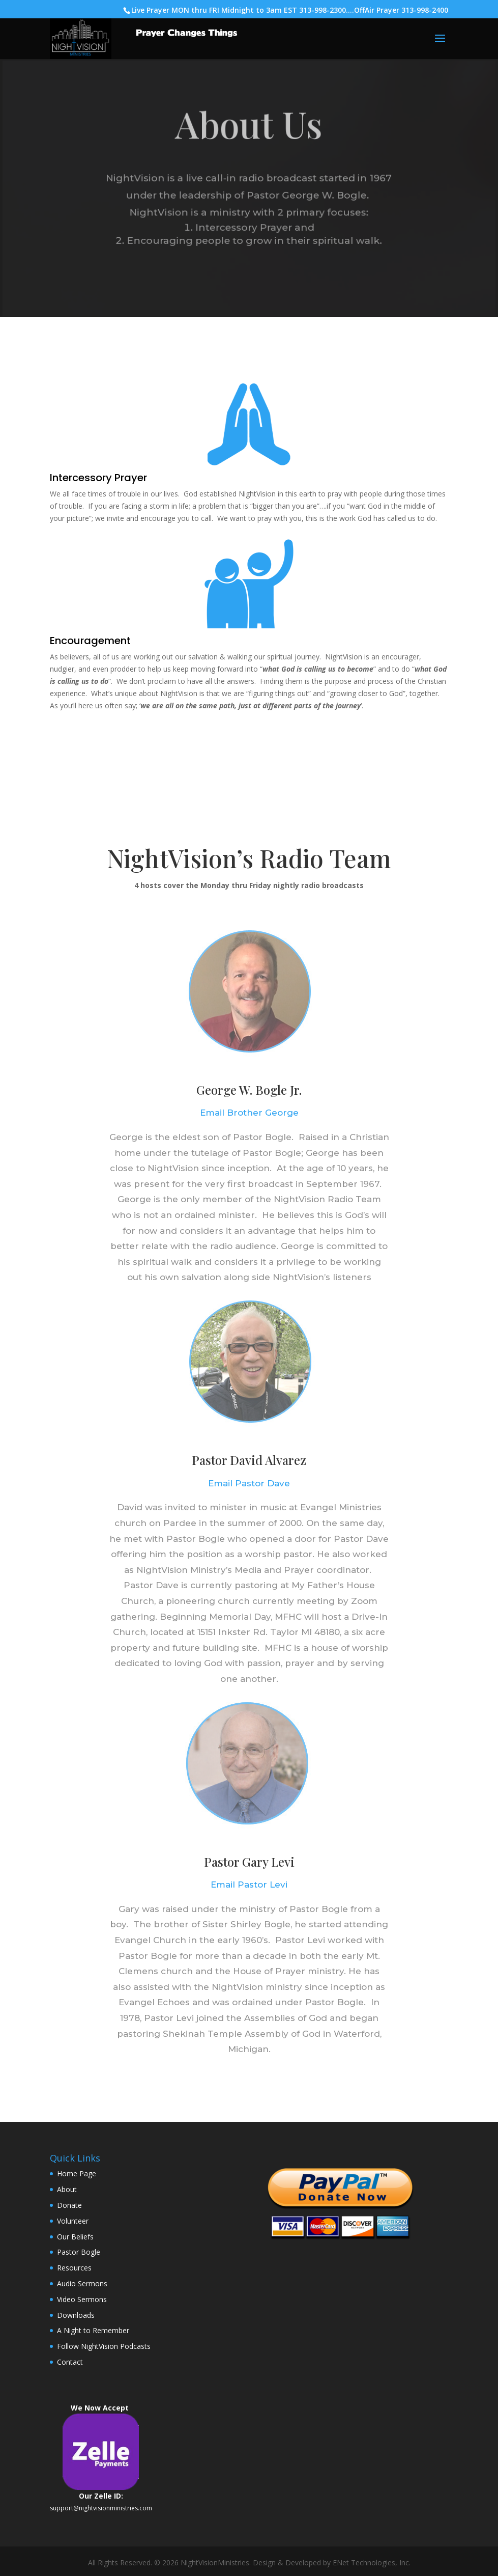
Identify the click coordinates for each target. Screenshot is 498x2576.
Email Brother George (249, 1112)
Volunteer (73, 2221)
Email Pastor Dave (249, 1483)
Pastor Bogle (78, 2252)
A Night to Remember (93, 2330)
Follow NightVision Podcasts (104, 2346)
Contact (70, 2362)
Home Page (76, 2173)
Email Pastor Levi (249, 1884)
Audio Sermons (82, 2283)
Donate (69, 2205)
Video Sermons (82, 2299)
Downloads (76, 2315)
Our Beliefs (75, 2236)
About (67, 2189)
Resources (74, 2268)
